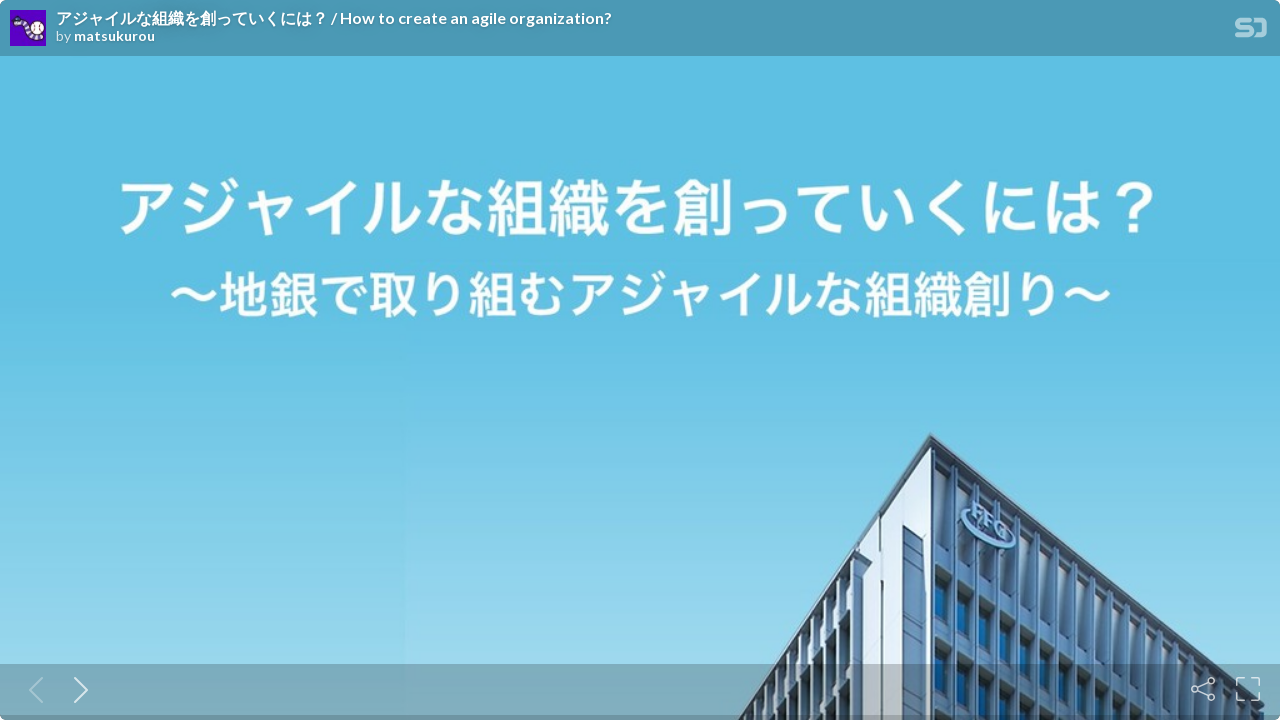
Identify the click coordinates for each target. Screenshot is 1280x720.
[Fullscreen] (1248, 689)
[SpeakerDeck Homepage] (1251, 31)
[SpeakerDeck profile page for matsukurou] (28, 29)
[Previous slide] (32, 689)
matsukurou (114, 36)
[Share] (1203, 689)
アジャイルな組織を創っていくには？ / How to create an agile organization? (334, 18)
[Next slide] (77, 689)
